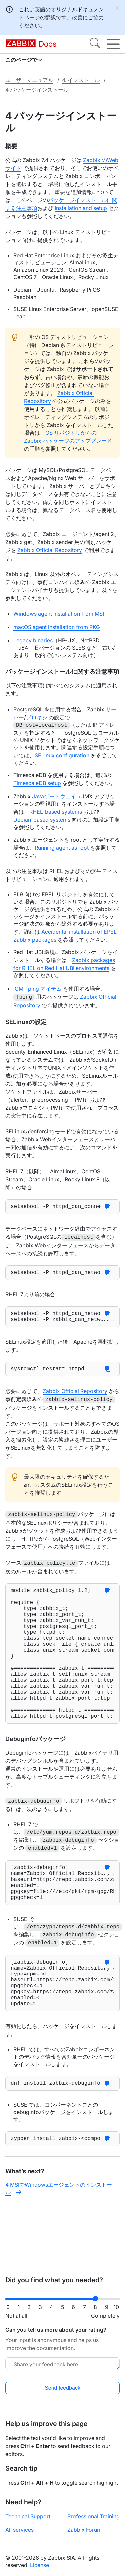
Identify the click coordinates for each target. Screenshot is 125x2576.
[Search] (95, 44)
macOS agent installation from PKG (56, 627)
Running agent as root (62, 847)
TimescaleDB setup (37, 783)
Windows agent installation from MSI (58, 613)
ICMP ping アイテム (37, 988)
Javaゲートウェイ (54, 796)
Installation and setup (81, 208)
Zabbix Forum (84, 2529)
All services (19, 2529)
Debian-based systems (41, 819)
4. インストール (81, 80)
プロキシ (36, 717)
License (39, 2565)
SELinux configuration (62, 755)
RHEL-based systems (55, 811)
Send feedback (62, 2388)
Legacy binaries (33, 640)
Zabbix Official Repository (49, 550)
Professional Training (93, 2516)
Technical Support (27, 2516)
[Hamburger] (113, 44)
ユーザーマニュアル (29, 80)
